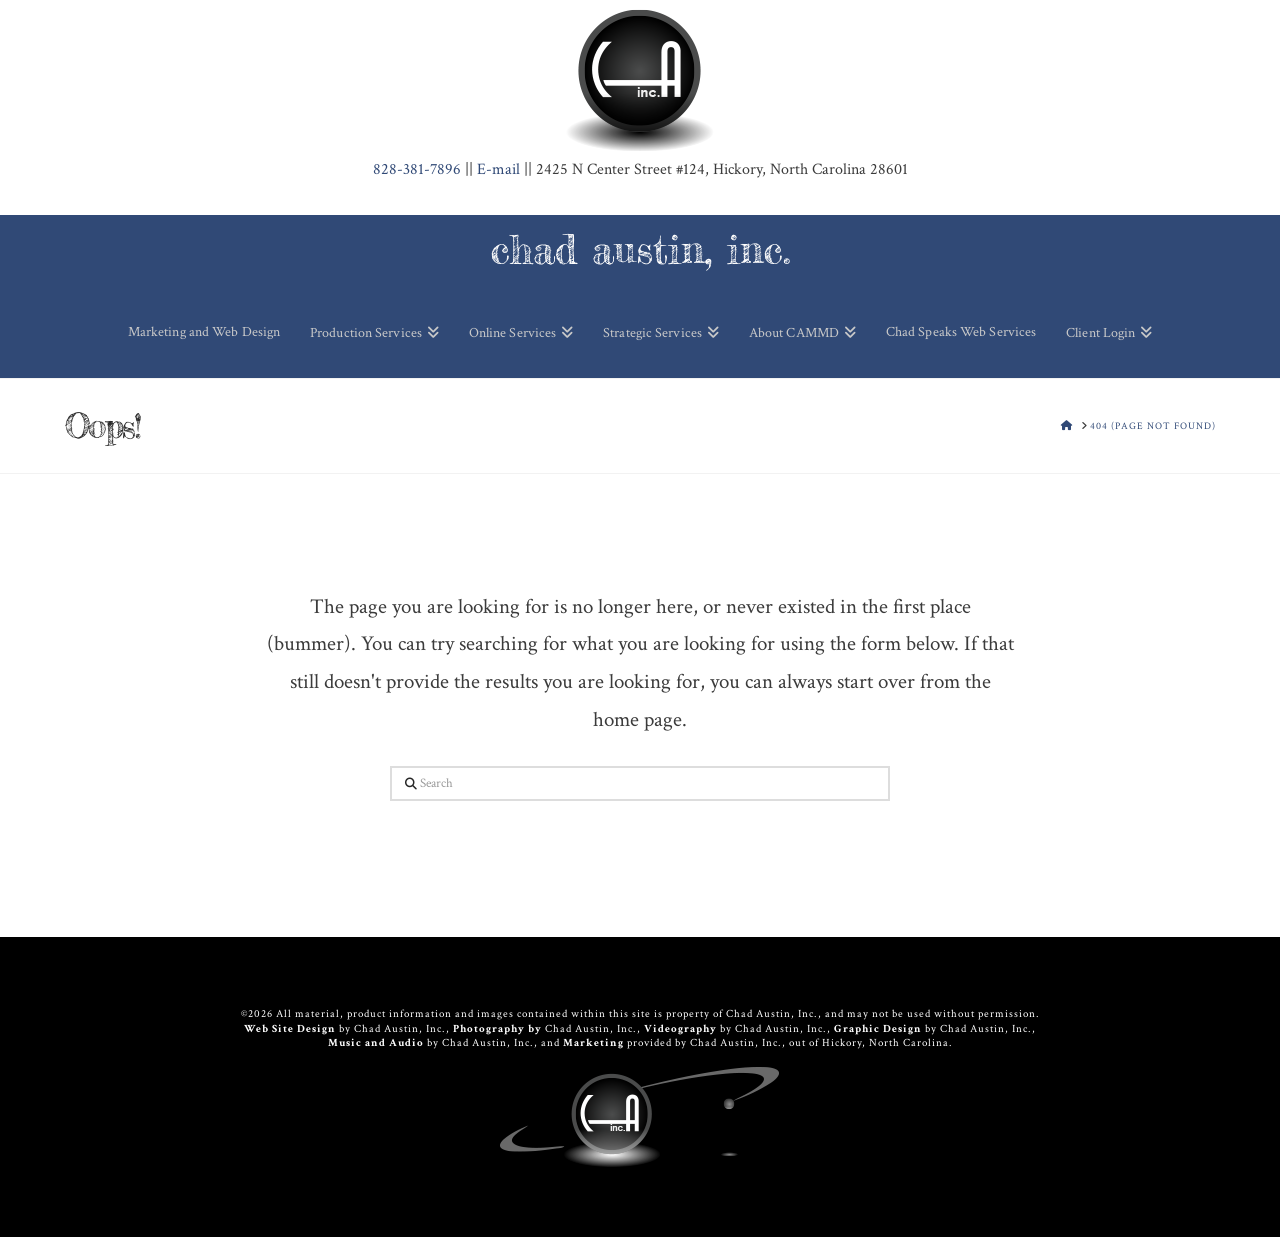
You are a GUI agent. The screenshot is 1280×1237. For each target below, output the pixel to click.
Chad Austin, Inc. (400, 1029)
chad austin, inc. (640, 250)
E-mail (498, 169)
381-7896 (417, 169)
